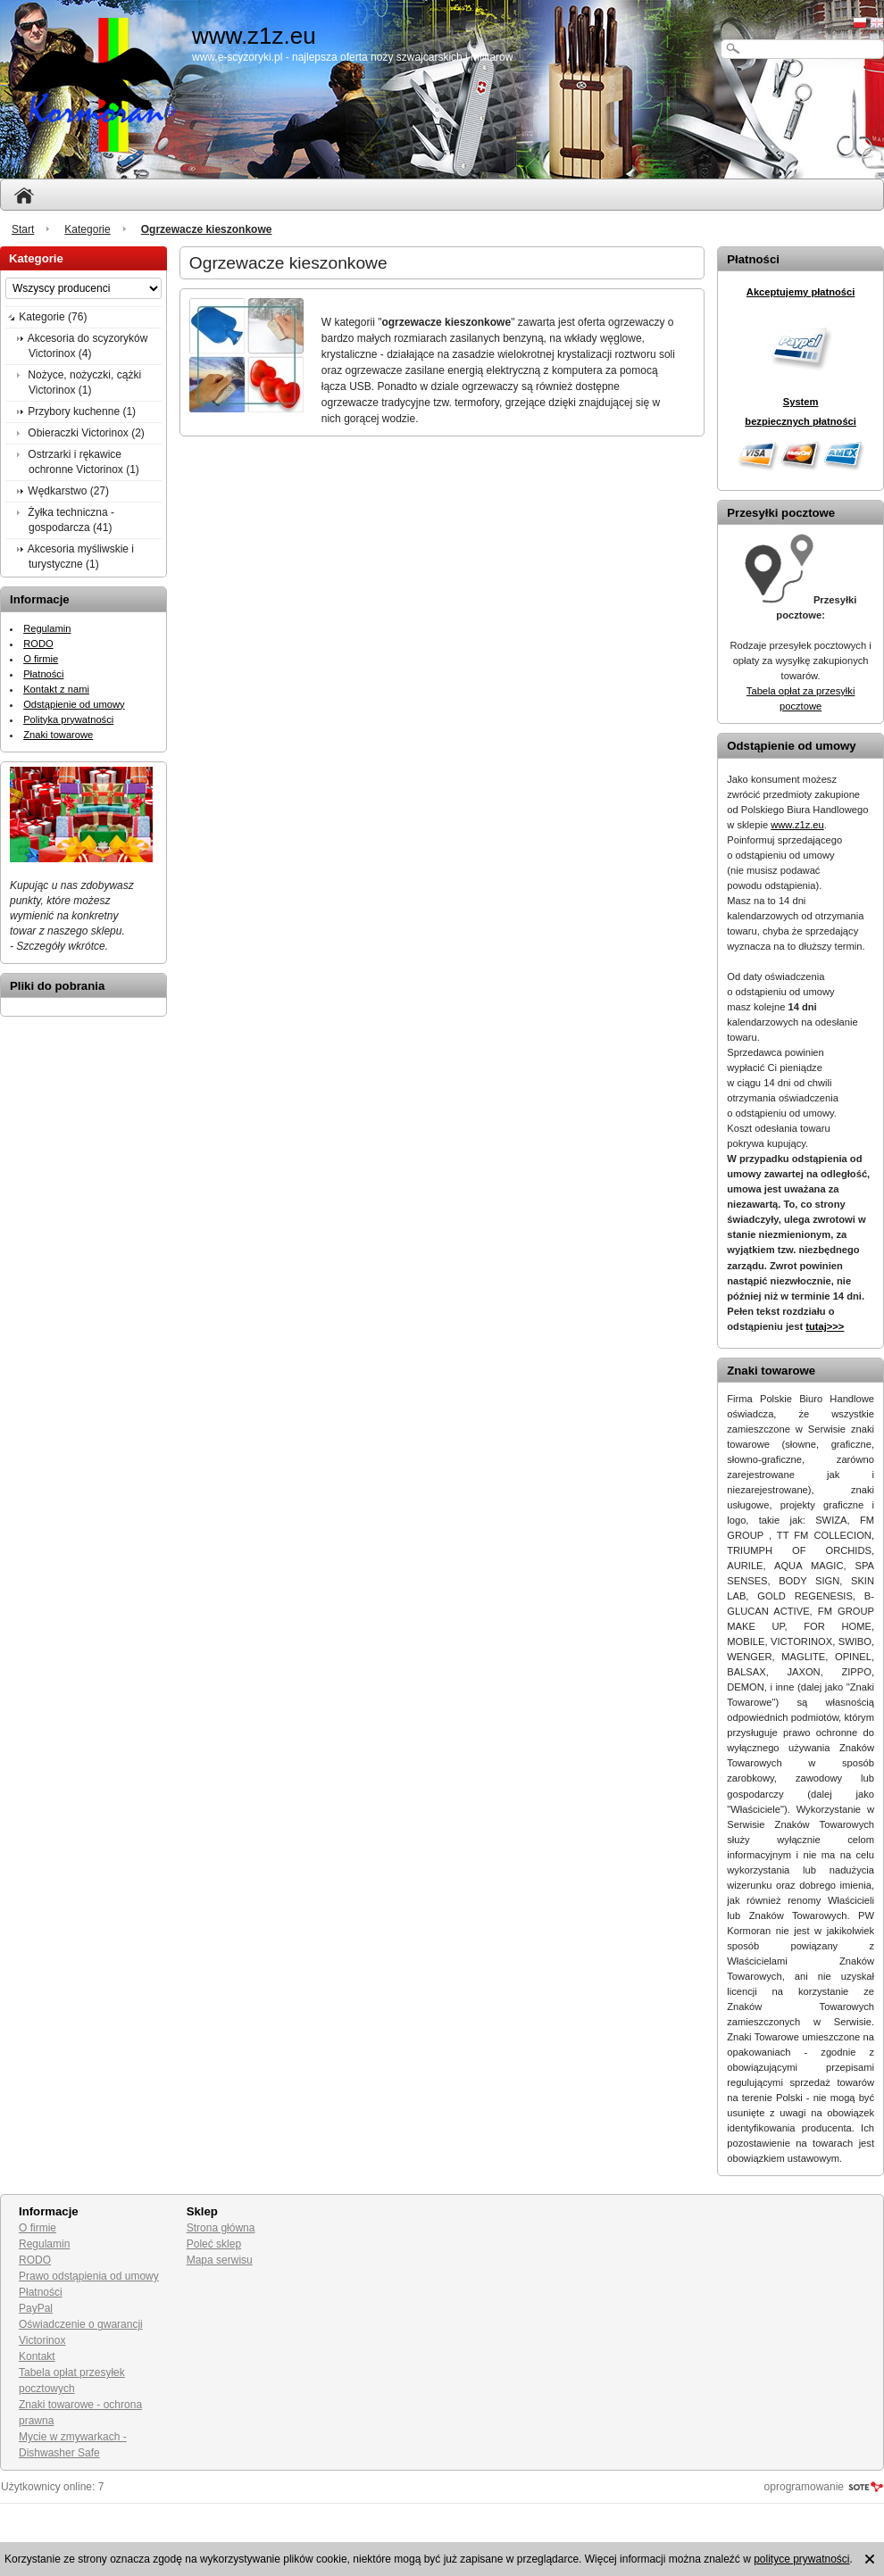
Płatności (43, 674)
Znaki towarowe (58, 734)
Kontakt (37, 2356)
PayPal (36, 2308)
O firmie (40, 658)
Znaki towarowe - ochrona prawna (80, 2412)
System (801, 401)
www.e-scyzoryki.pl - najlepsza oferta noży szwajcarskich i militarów (352, 57)
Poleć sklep (214, 2244)
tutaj (824, 1326)
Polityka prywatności (68, 719)
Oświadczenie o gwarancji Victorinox (81, 2332)
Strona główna (221, 2228)
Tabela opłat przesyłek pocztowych (72, 2380)
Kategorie (87, 229)
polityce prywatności (801, 2559)
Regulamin (47, 628)
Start (23, 229)
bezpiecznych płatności (800, 421)
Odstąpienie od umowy (74, 704)
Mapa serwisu (220, 2260)
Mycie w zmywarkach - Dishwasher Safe (73, 2445)
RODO (38, 643)
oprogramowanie (804, 2486)
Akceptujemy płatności (800, 292)
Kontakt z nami (56, 689)
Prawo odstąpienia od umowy (89, 2276)
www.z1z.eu (797, 824)
